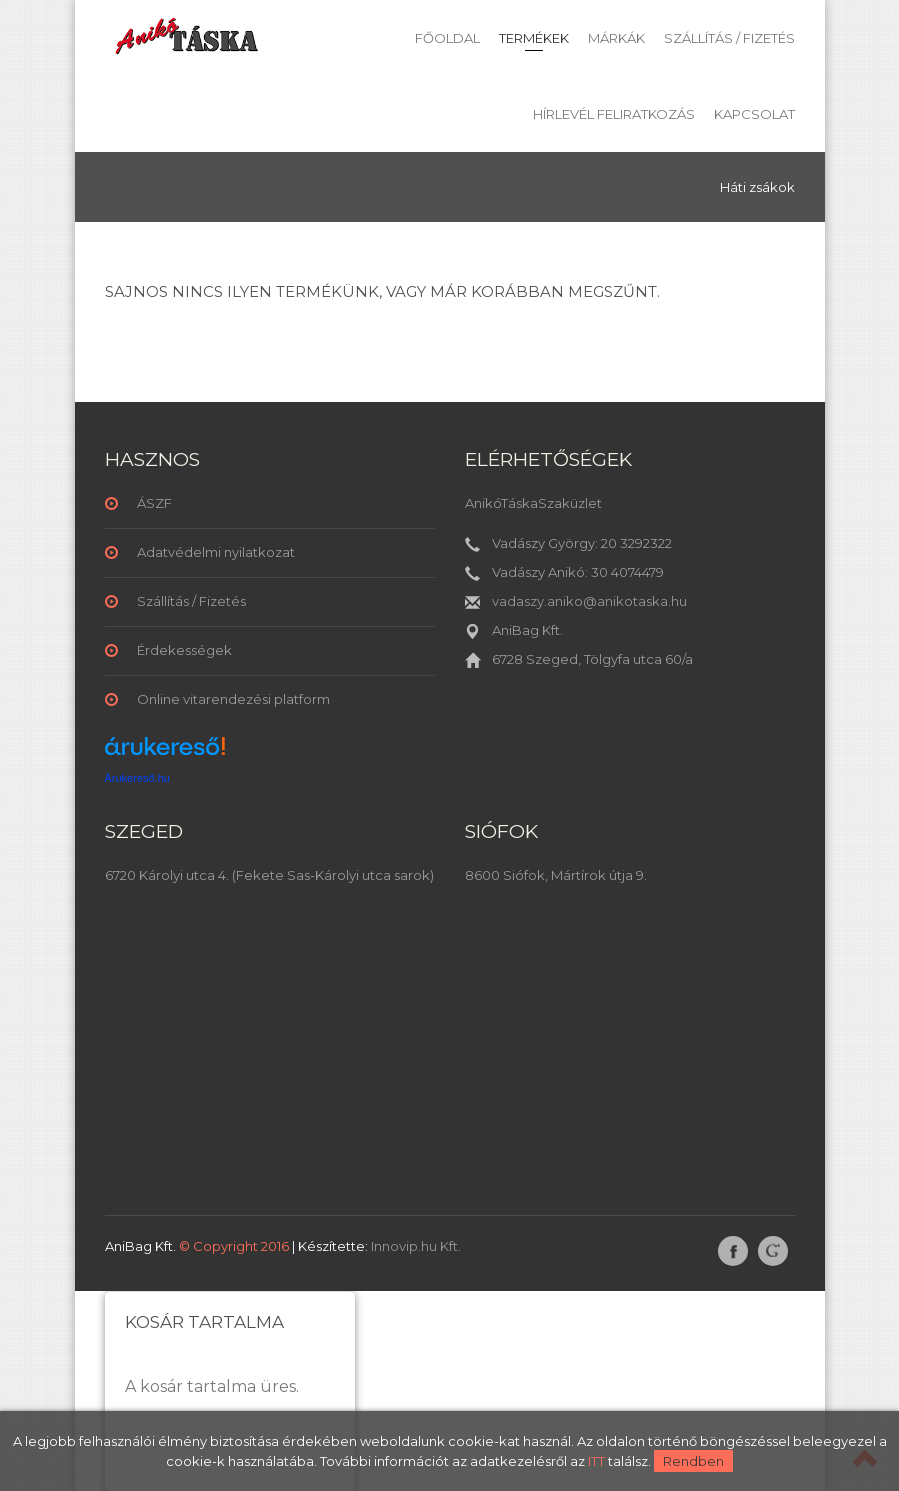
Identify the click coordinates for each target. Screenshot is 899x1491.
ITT (596, 1461)
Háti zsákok (757, 187)
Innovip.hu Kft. (416, 1246)
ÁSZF (154, 503)
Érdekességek (184, 650)
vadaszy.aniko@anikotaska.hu (589, 601)
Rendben (693, 1461)
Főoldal (447, 38)
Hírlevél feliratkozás (614, 114)
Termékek (534, 38)
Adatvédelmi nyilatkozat (216, 552)
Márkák (616, 38)
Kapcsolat (754, 114)
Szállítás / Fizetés (729, 38)
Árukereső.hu (137, 778)
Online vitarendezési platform (233, 699)
